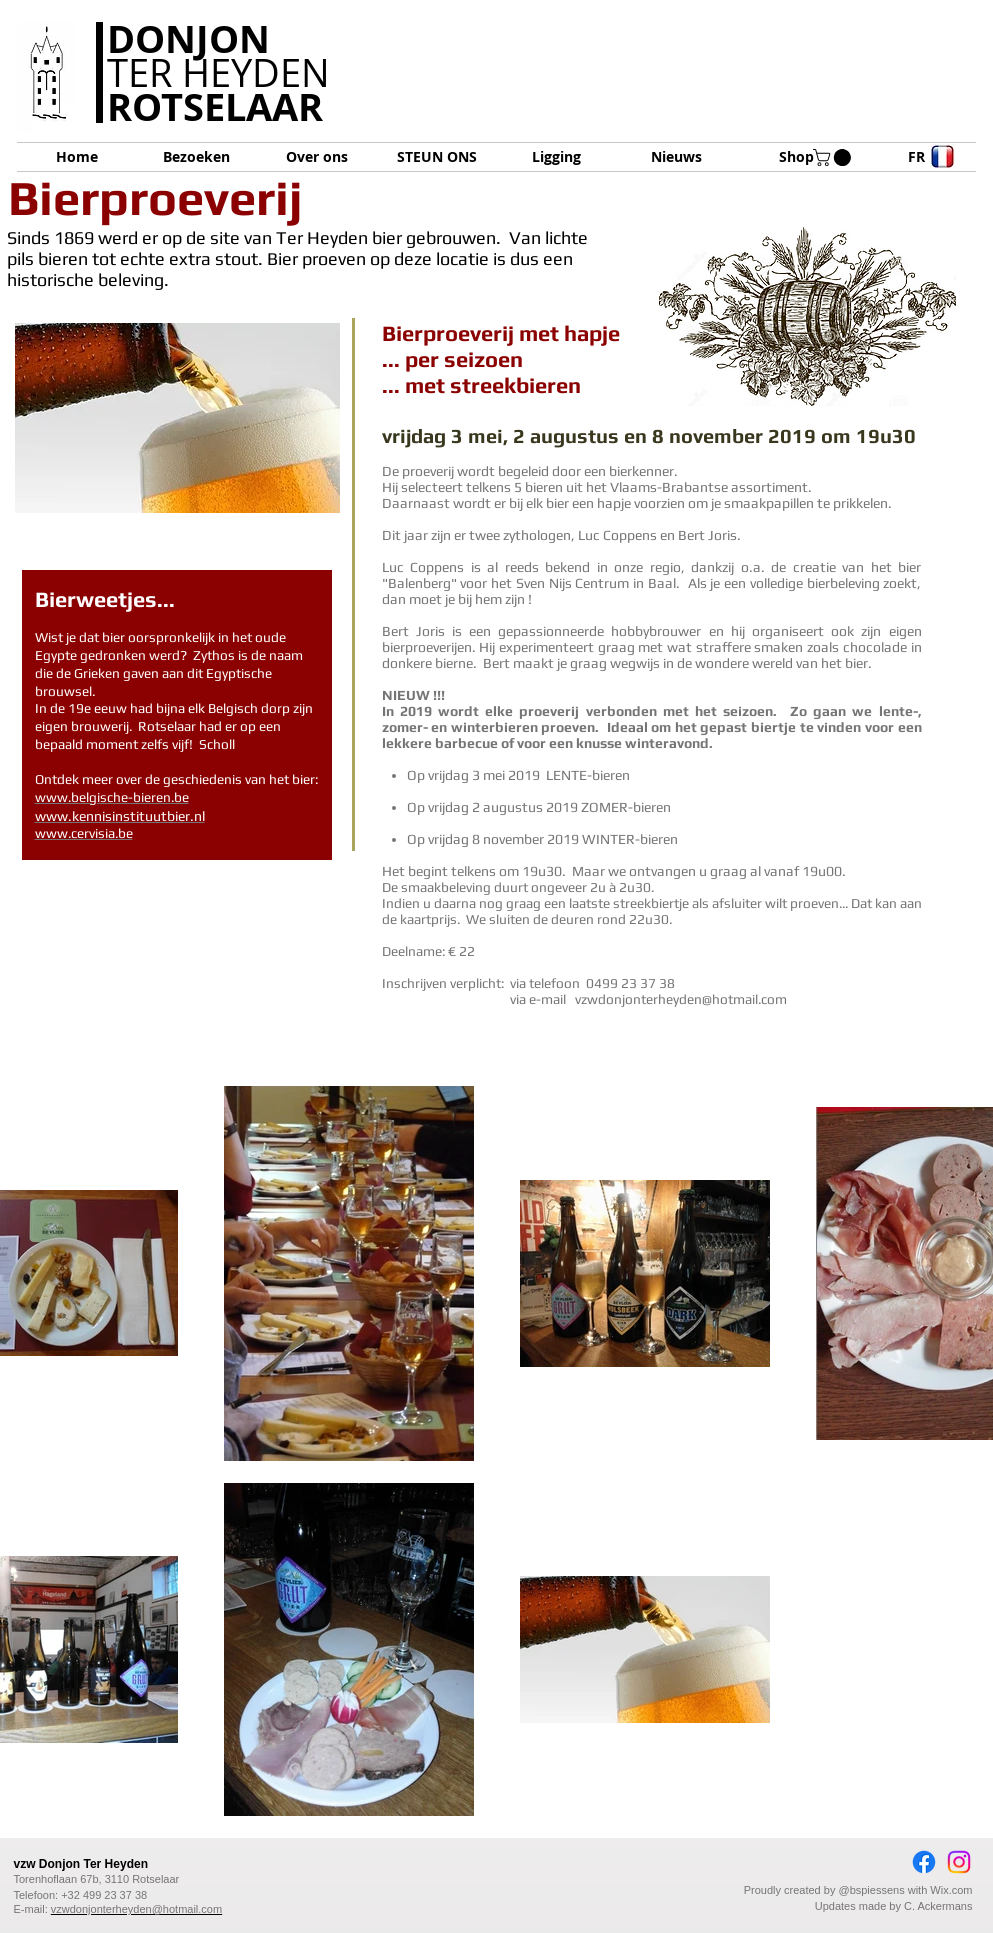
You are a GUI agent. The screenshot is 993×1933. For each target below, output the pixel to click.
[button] (834, 157)
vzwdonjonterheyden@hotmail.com (681, 999)
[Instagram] (959, 1862)
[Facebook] (924, 1862)
